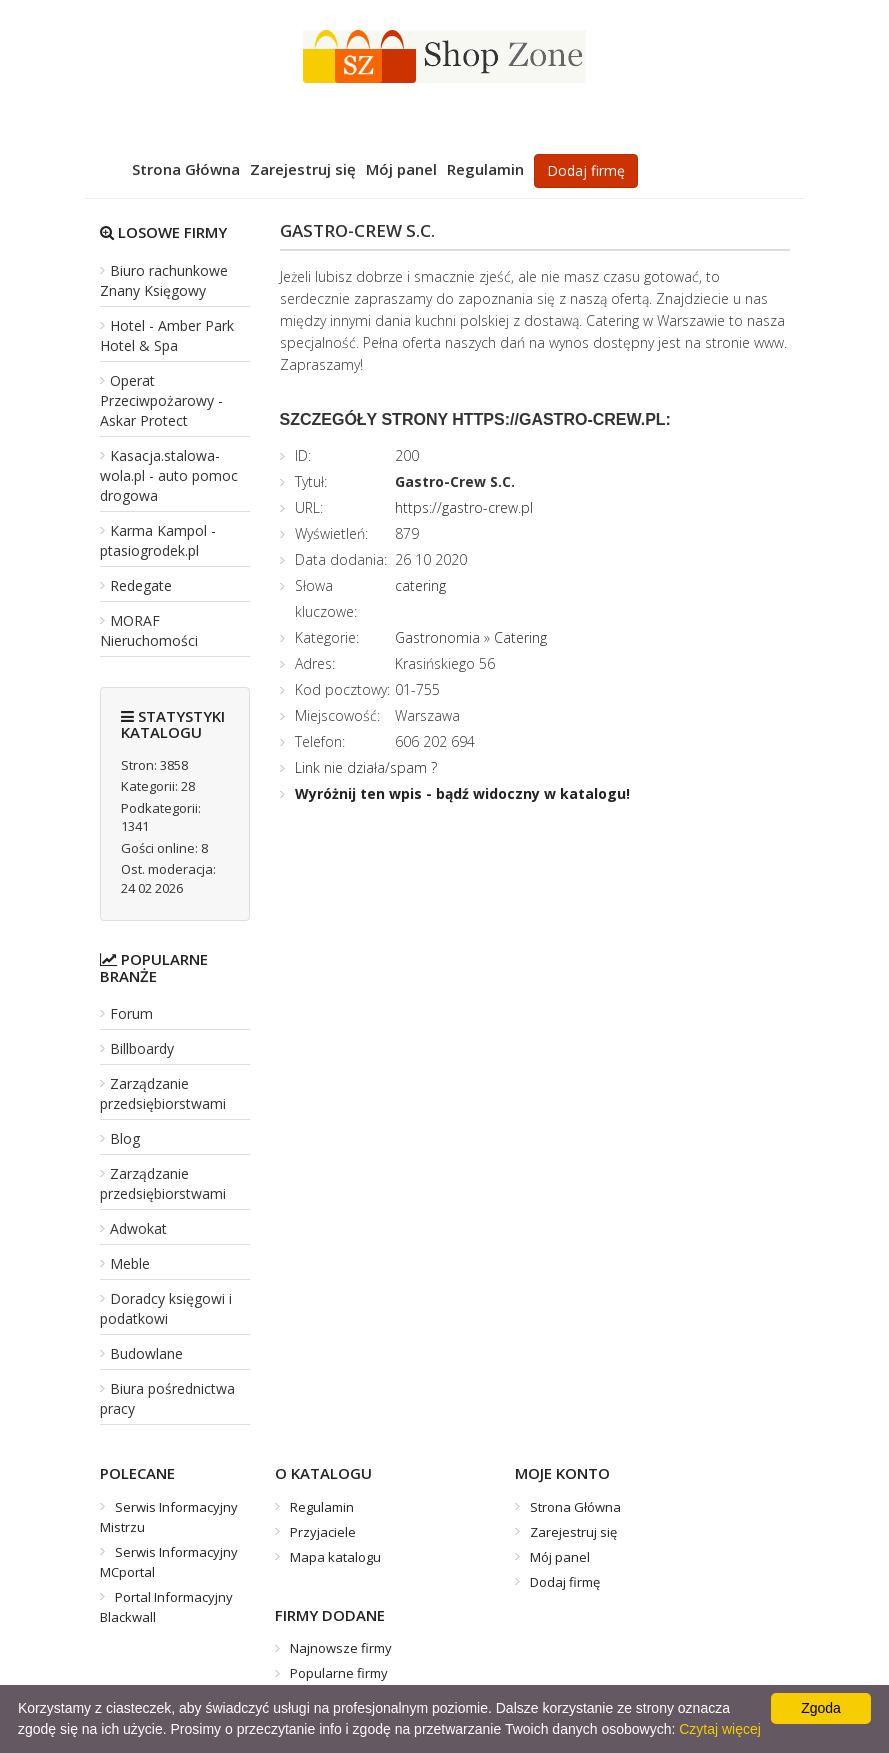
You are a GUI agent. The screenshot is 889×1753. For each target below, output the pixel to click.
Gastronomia (437, 637)
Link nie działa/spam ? (366, 767)
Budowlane (146, 1353)
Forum (131, 1013)
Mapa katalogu (335, 1557)
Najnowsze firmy (341, 1648)
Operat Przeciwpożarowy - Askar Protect (161, 400)
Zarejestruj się (303, 169)
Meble (130, 1263)
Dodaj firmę (586, 170)
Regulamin (485, 169)
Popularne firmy (339, 1673)
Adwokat (138, 1228)
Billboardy (142, 1048)
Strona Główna (186, 169)
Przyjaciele (323, 1532)
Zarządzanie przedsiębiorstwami (163, 1093)
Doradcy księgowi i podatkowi (166, 1308)
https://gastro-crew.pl (464, 507)
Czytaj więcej (720, 1729)
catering (420, 585)
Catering (520, 637)
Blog (125, 1138)
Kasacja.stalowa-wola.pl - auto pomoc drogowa (169, 475)
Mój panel (401, 169)
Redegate (141, 585)
